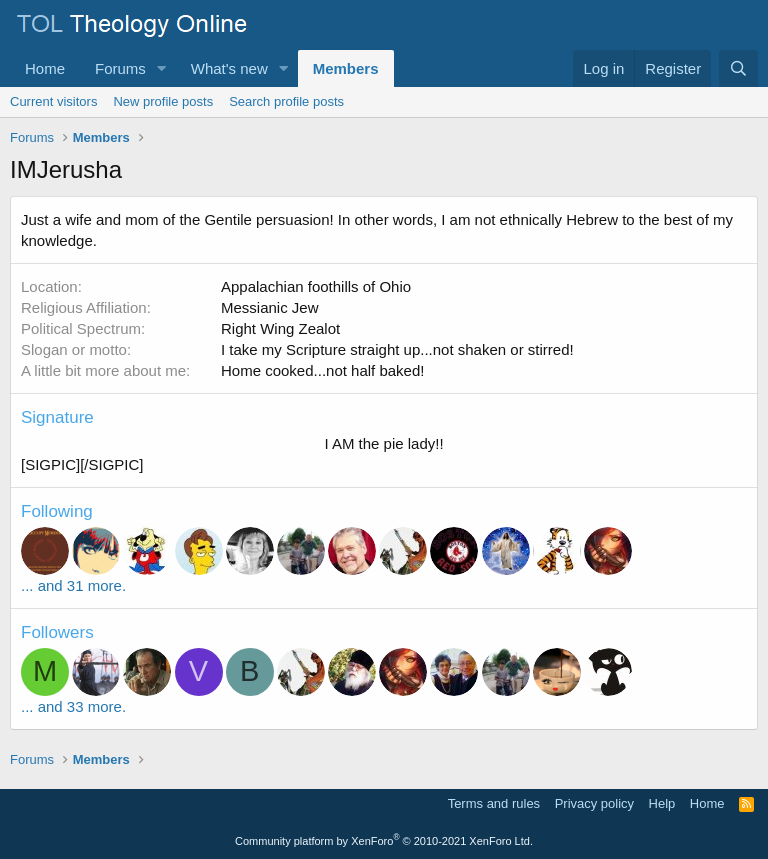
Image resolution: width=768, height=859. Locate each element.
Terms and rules (494, 803)
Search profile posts (286, 101)
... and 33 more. (73, 706)
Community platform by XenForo (384, 841)
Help (662, 803)
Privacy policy (594, 803)
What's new (229, 68)
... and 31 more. (73, 585)
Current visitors (53, 101)
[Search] (738, 68)
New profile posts (163, 101)
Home (45, 68)
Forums (120, 68)
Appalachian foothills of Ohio (316, 286)
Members (346, 68)
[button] (162, 68)
